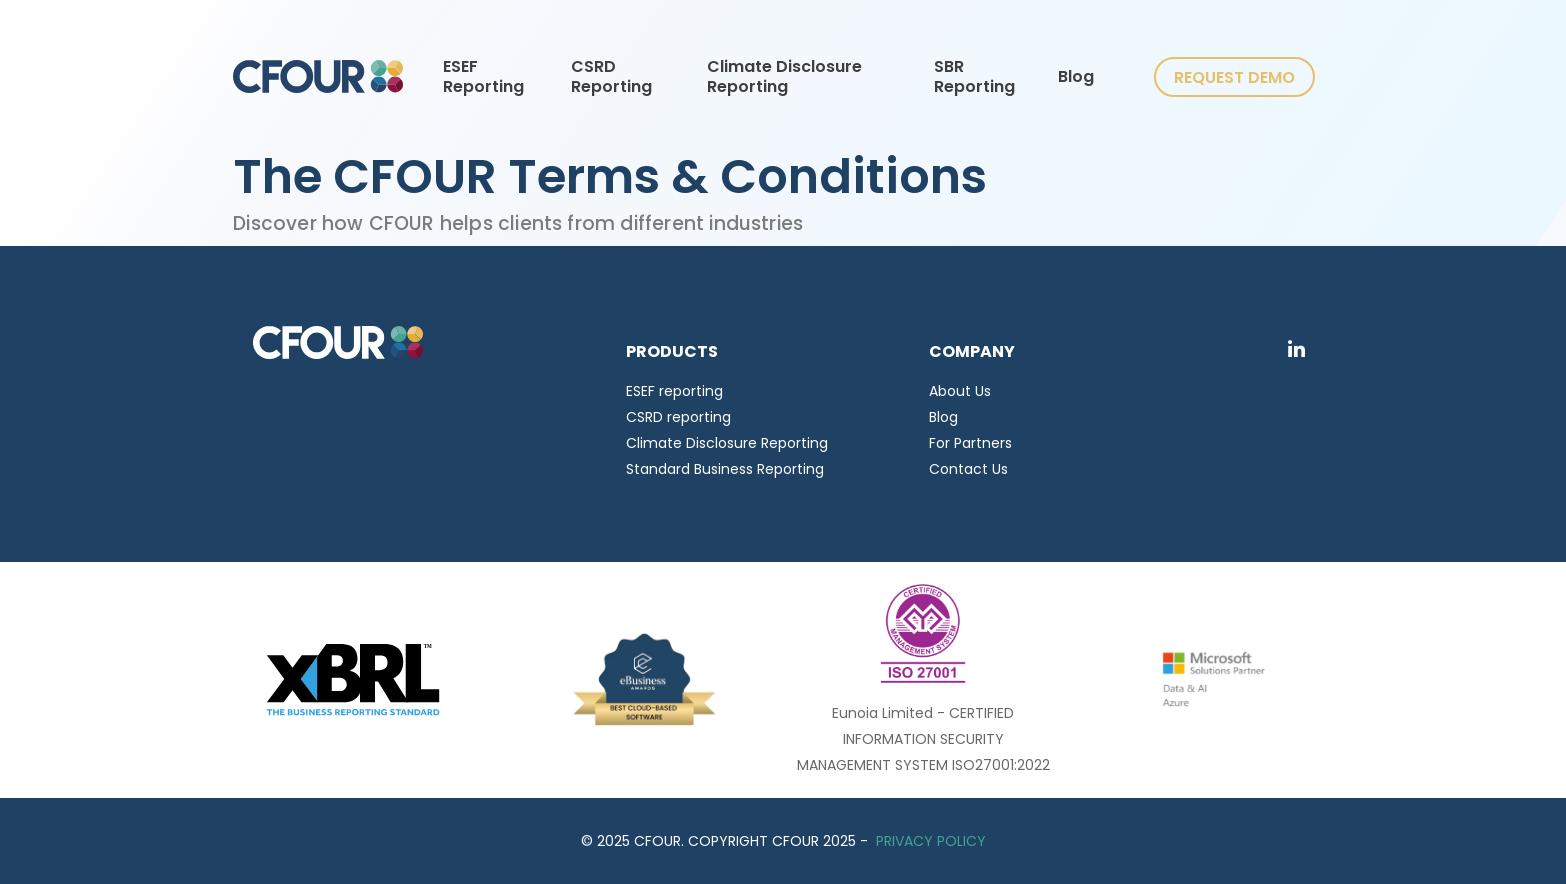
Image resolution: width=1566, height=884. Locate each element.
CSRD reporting (678, 417)
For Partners (970, 443)
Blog (943, 417)
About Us (960, 391)
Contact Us (968, 469)
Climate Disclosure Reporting (727, 443)
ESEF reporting (674, 391)
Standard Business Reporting (725, 469)
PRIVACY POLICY (931, 841)
